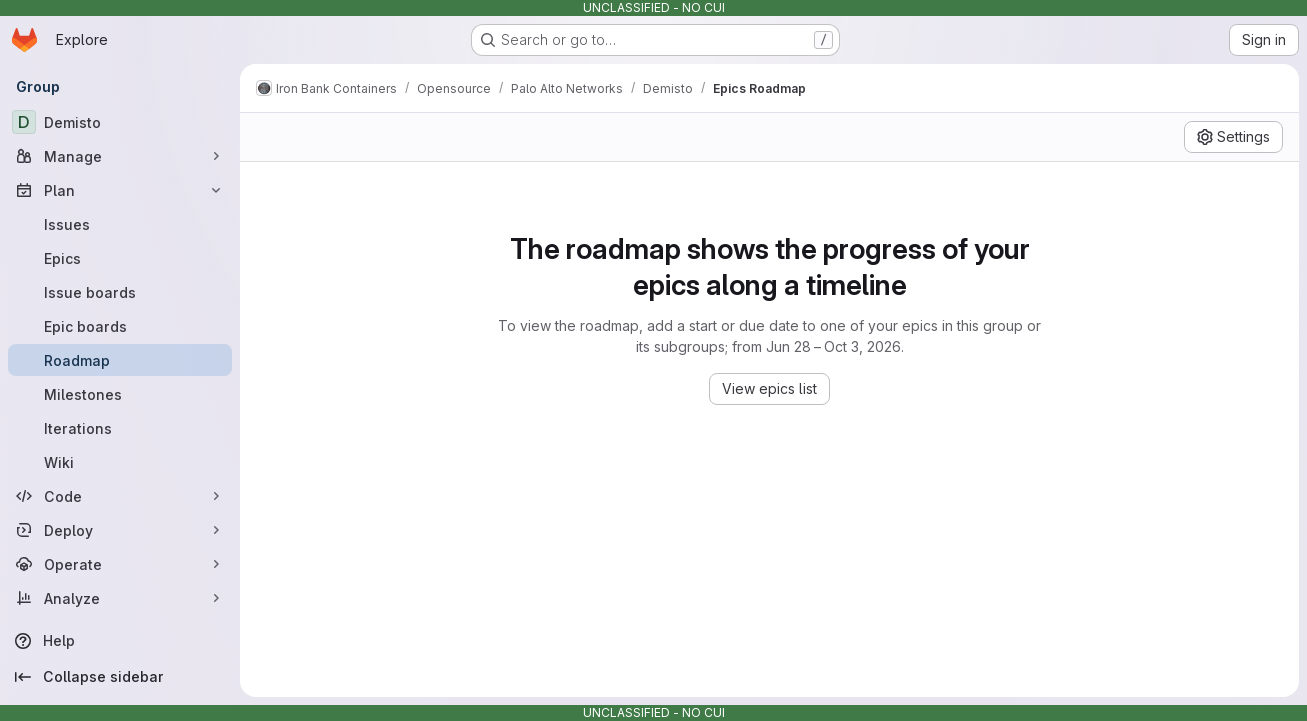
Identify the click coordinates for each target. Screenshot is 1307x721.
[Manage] (120, 156)
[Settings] (1233, 137)
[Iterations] (120, 428)
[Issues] (120, 224)
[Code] (120, 496)
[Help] (120, 641)
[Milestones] (120, 394)
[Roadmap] (120, 360)
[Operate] (120, 564)
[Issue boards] (120, 292)
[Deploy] (120, 530)
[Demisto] (120, 122)
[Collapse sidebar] (120, 677)
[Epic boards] (120, 326)
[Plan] (120, 190)
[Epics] (120, 258)
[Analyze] (120, 598)
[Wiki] (120, 462)
